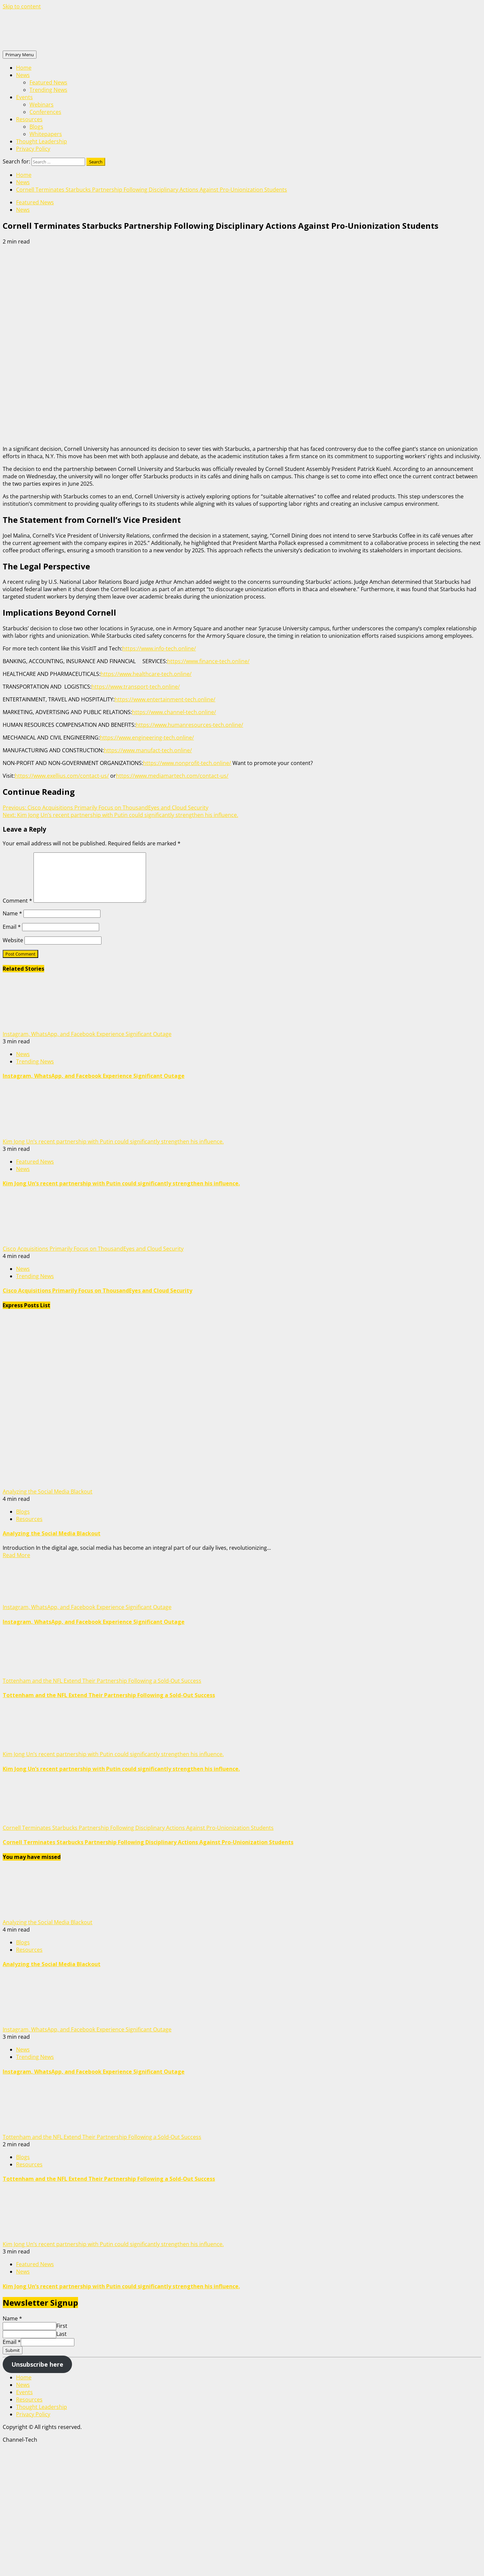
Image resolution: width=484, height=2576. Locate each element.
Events (24, 97)
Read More (16, 1555)
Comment (17, 900)
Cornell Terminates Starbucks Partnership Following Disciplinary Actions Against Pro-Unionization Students (138, 1827)
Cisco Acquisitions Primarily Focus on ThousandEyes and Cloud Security (105, 807)
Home (23, 67)
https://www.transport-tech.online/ (135, 686)
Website (13, 940)
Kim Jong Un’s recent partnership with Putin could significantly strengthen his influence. (120, 815)
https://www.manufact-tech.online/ (148, 750)
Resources (29, 119)
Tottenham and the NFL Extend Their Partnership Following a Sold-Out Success (102, 1680)
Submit (12, 2350)
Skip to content (22, 6)
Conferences (45, 112)
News (23, 75)
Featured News (48, 82)
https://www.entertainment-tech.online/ (165, 699)
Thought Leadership (41, 141)
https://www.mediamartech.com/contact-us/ (172, 775)
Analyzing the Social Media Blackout (47, 1491)
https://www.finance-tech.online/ (208, 661)
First (61, 2325)
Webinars (41, 104)
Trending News (48, 89)
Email (12, 926)
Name (12, 913)
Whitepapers (45, 134)
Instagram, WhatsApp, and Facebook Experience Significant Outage (87, 1034)
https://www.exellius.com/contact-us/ (62, 775)
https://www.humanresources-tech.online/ (189, 724)
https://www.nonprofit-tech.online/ (187, 763)
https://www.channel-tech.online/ (174, 712)
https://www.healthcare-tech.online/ (146, 674)
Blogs (36, 126)
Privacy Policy (33, 148)
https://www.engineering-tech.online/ (147, 737)
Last (61, 2334)
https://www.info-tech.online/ (159, 648)
